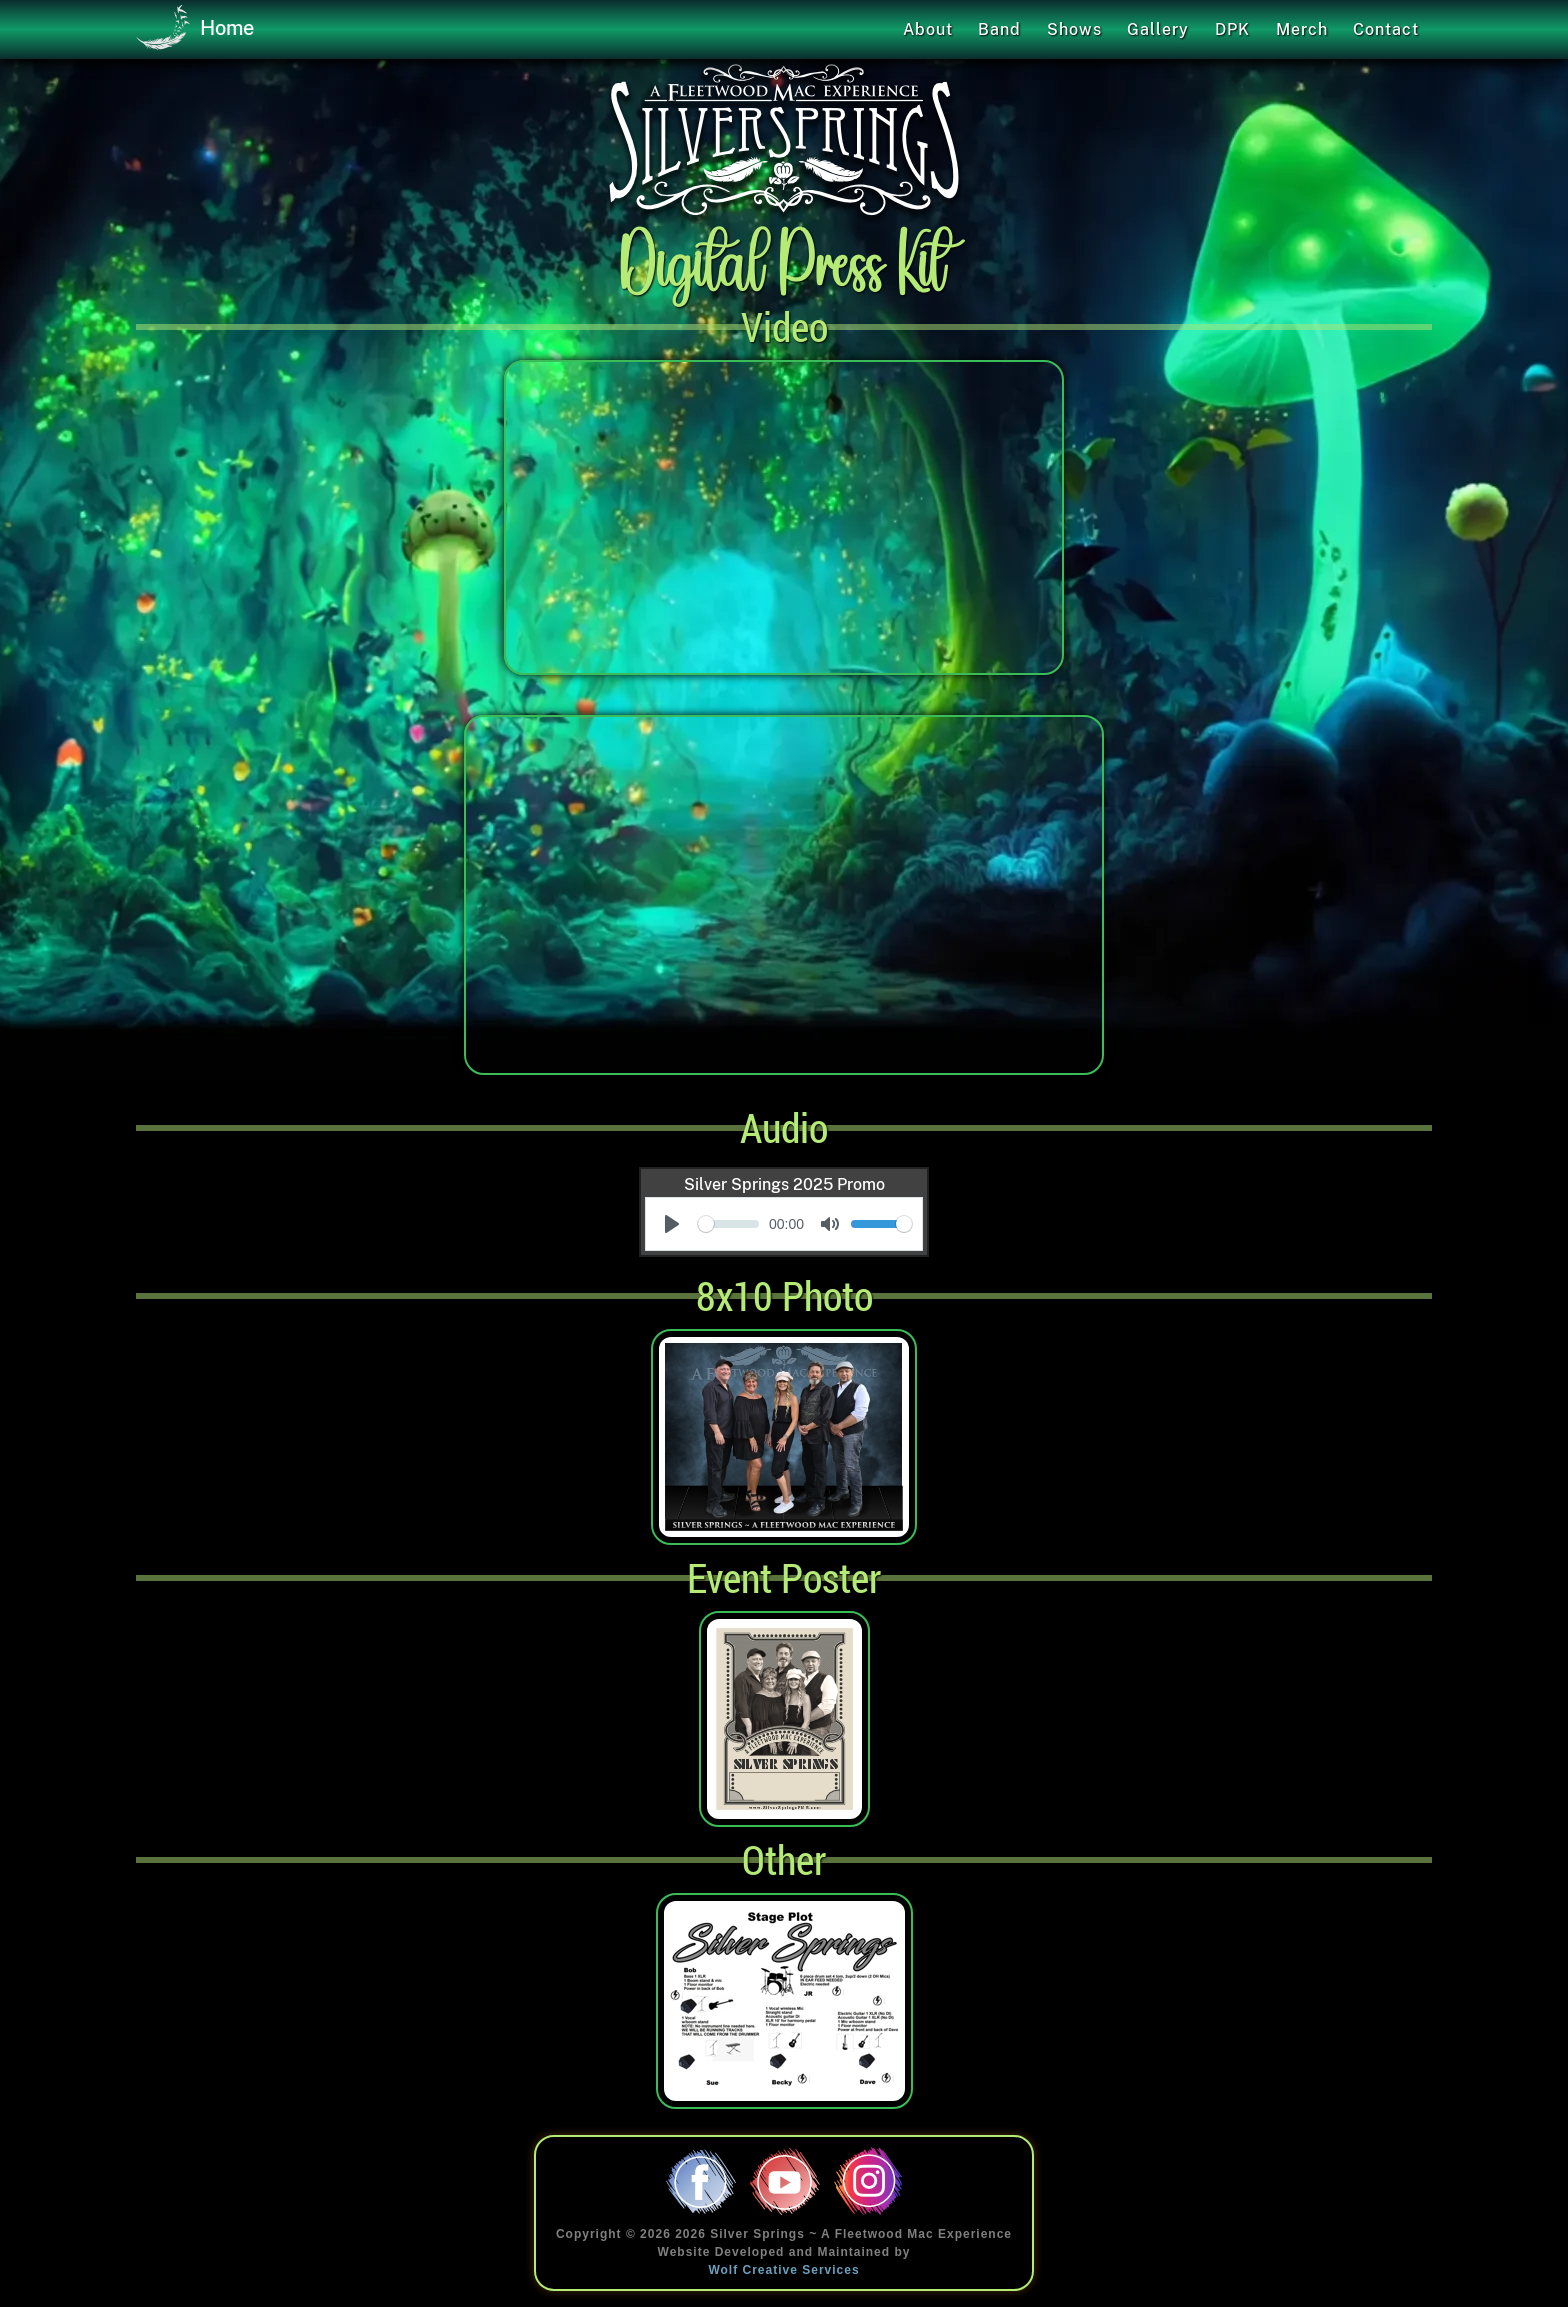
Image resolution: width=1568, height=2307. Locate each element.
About (928, 29)
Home (195, 29)
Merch (1302, 29)
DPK (1232, 29)
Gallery (1158, 29)
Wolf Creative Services (783, 2270)
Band (999, 29)
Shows (1074, 29)
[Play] (672, 1224)
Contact (1386, 29)
